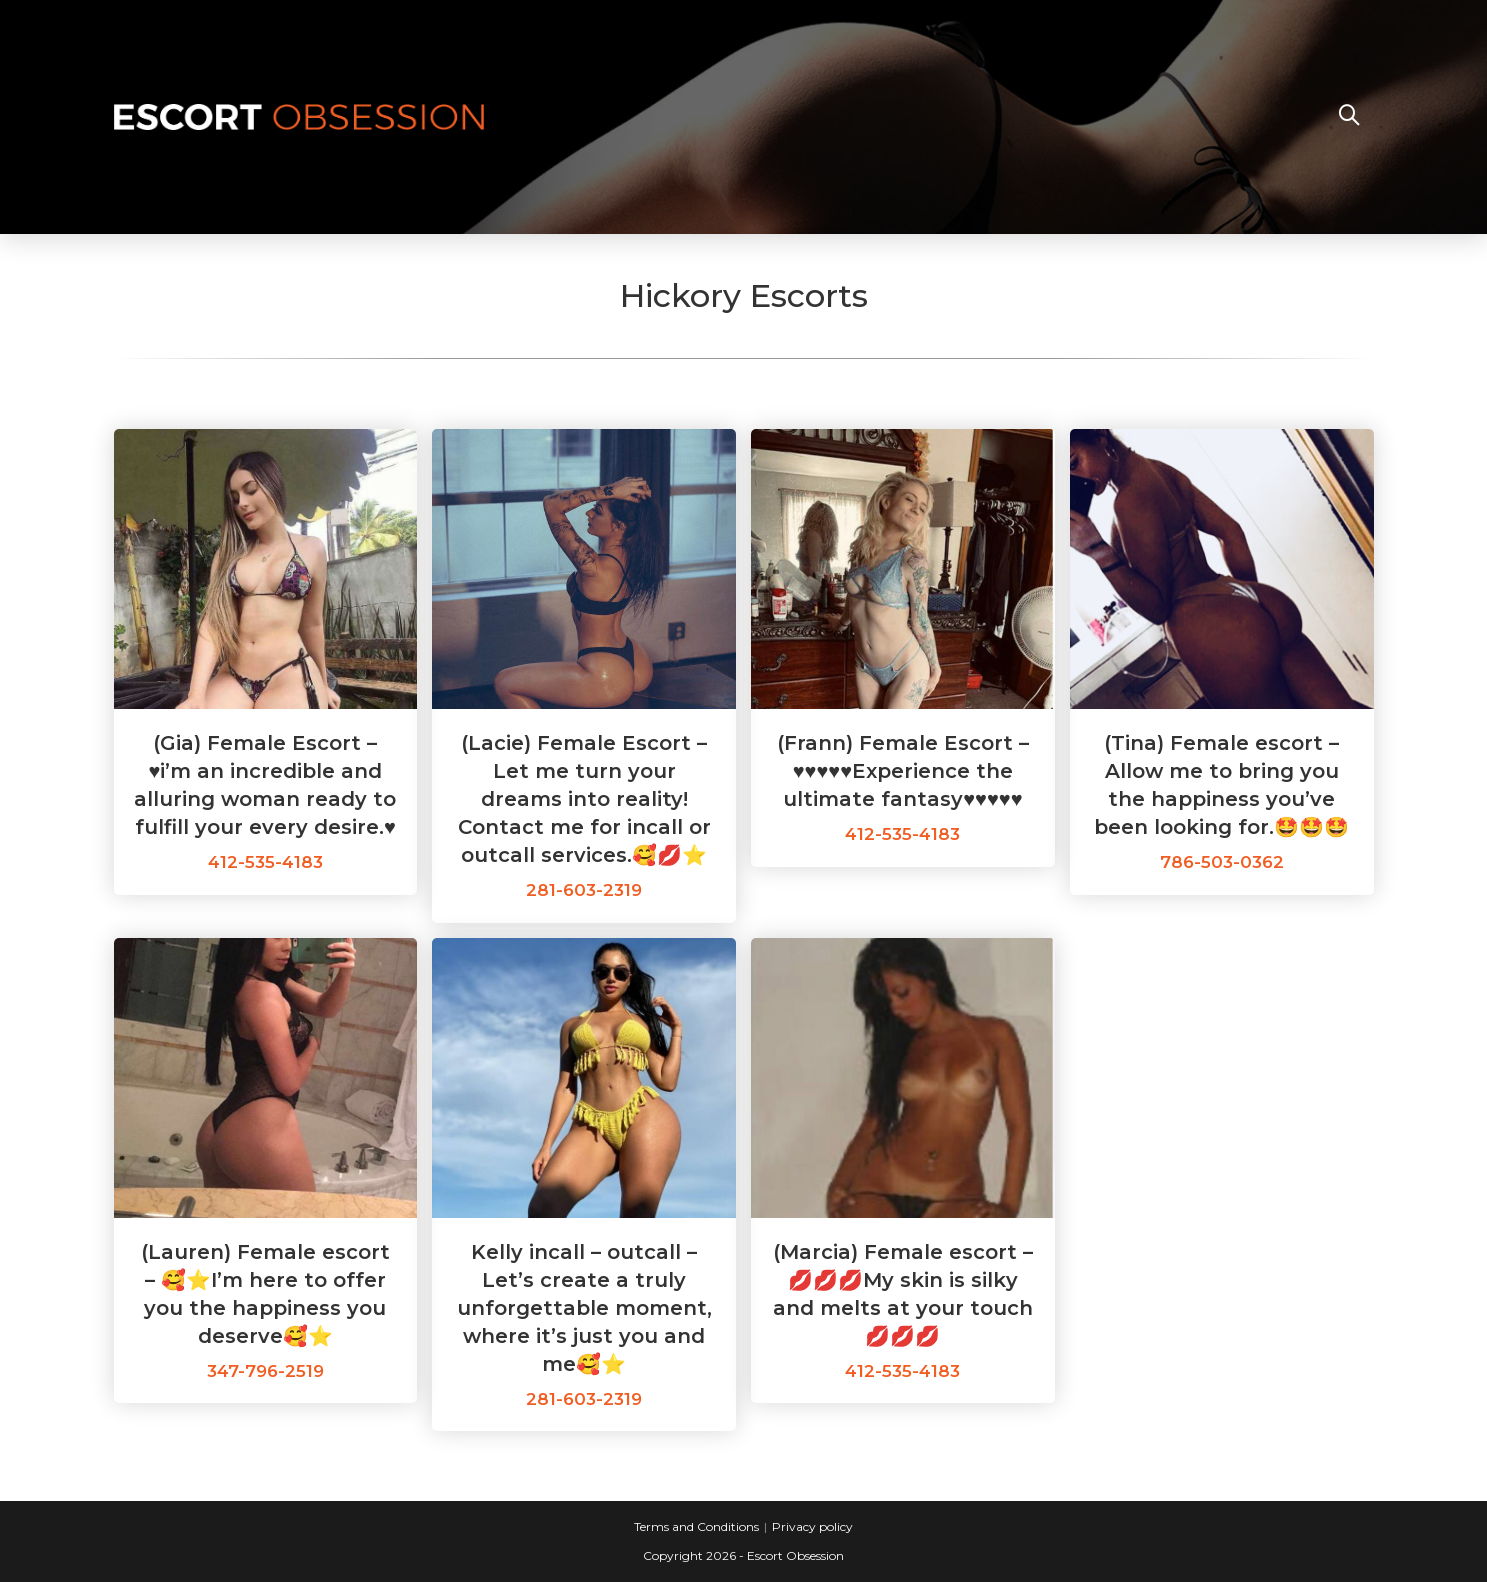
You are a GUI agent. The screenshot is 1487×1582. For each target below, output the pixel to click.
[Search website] (1349, 117)
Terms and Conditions (696, 1526)
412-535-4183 (265, 862)
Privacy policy (812, 1526)
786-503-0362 (1222, 862)
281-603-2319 (584, 890)
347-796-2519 (265, 1371)
